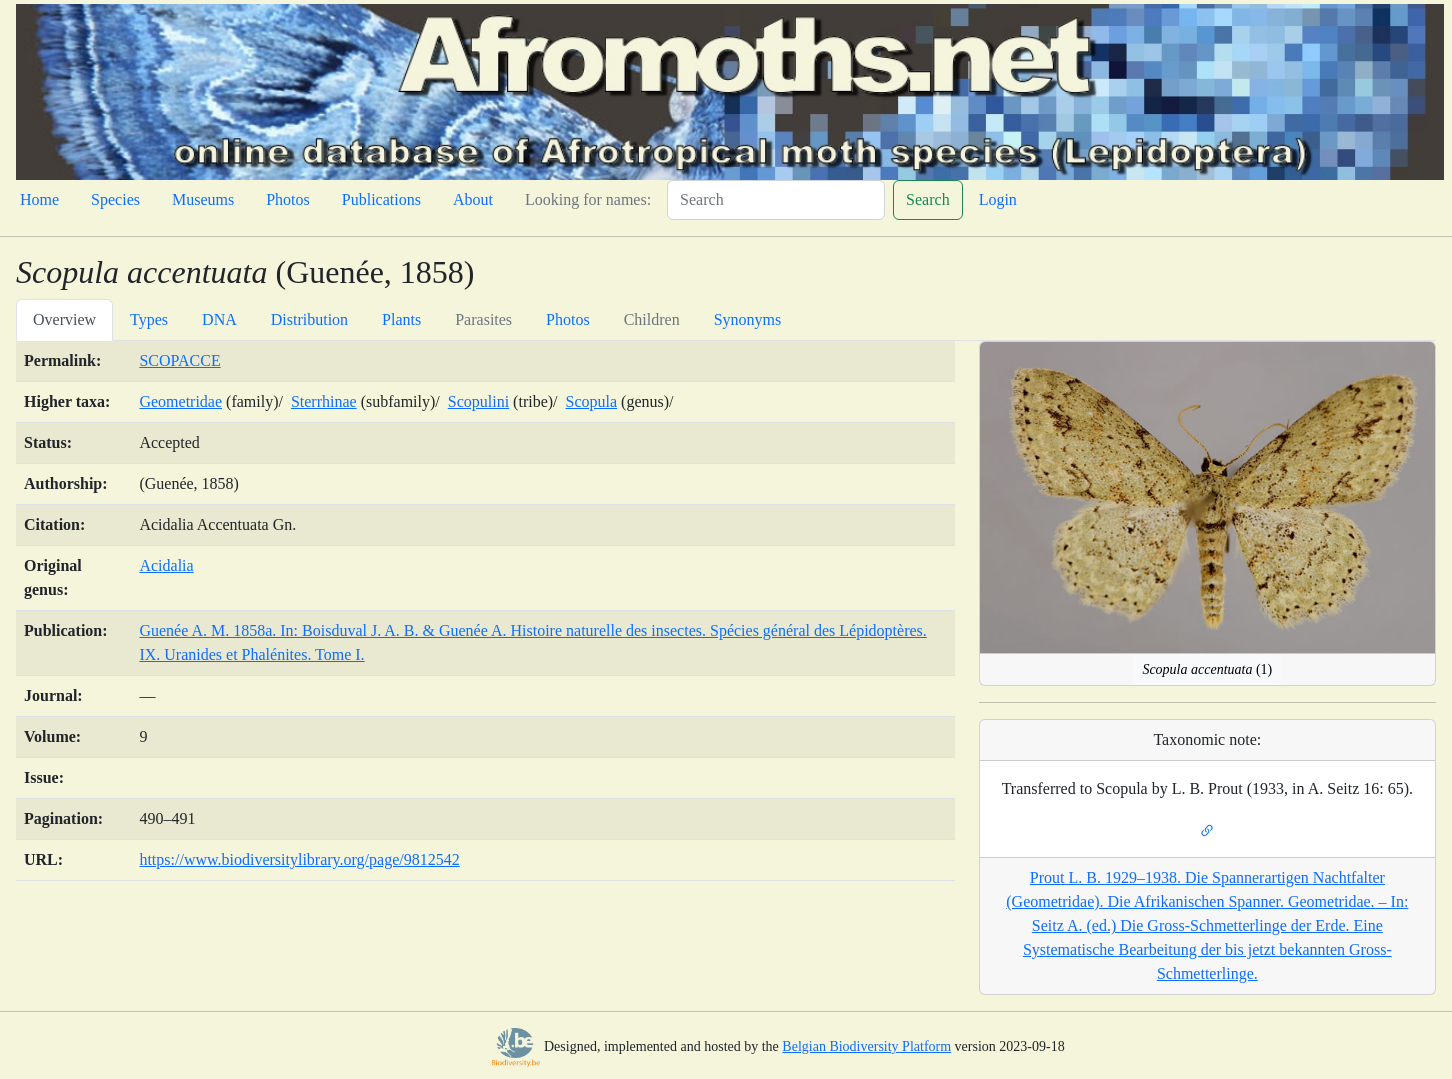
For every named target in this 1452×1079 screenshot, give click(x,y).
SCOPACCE (179, 360)
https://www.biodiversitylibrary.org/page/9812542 (299, 859)
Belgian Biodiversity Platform (866, 1046)
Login (998, 199)
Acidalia (166, 565)
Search (928, 199)
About (473, 199)
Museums (203, 199)
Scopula (592, 401)
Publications (381, 199)
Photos (288, 199)
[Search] (776, 200)
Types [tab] (149, 319)
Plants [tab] (401, 319)
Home (39, 199)
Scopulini (478, 401)
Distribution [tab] (309, 319)
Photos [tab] (568, 319)
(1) (1207, 669)
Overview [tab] (64, 319)
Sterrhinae (324, 401)
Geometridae (180, 401)
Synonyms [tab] (748, 319)
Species (115, 199)
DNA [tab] (219, 319)
